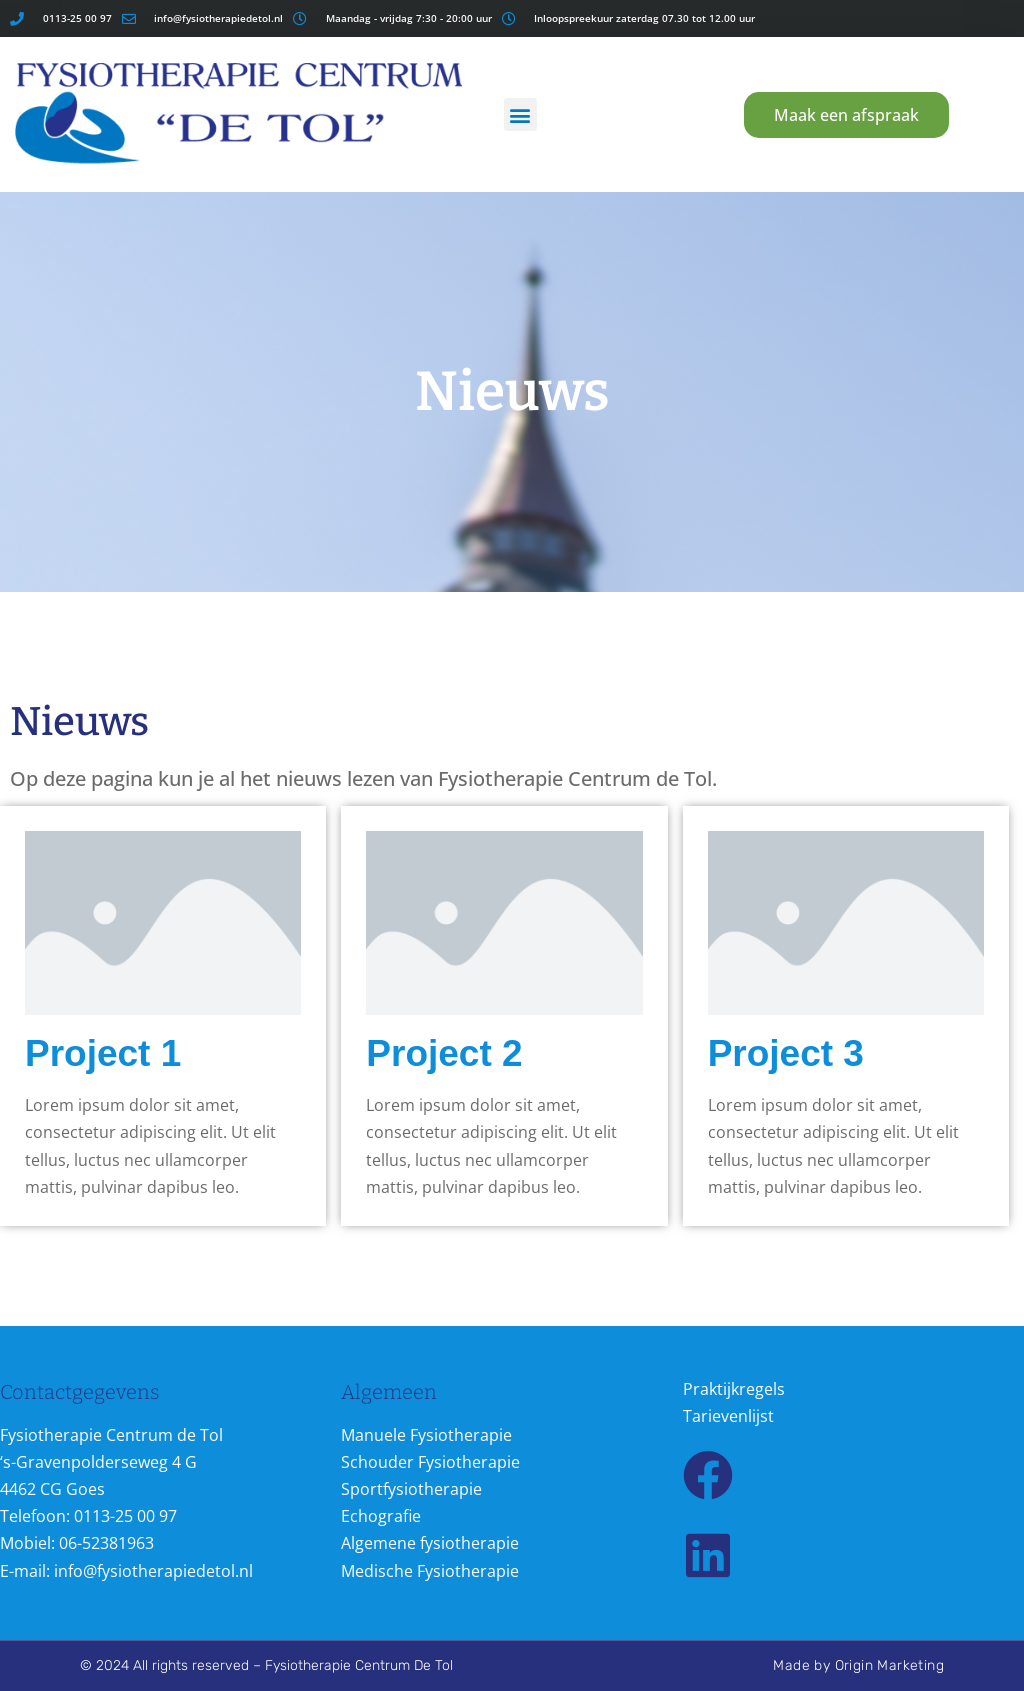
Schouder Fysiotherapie (430, 1462)
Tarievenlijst (728, 1416)
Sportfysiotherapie (411, 1489)
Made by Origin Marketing (858, 1665)
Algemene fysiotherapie (430, 1543)
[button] (520, 114)
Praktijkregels (734, 1389)
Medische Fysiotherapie (430, 1571)
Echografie (381, 1516)
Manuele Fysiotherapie (426, 1435)
